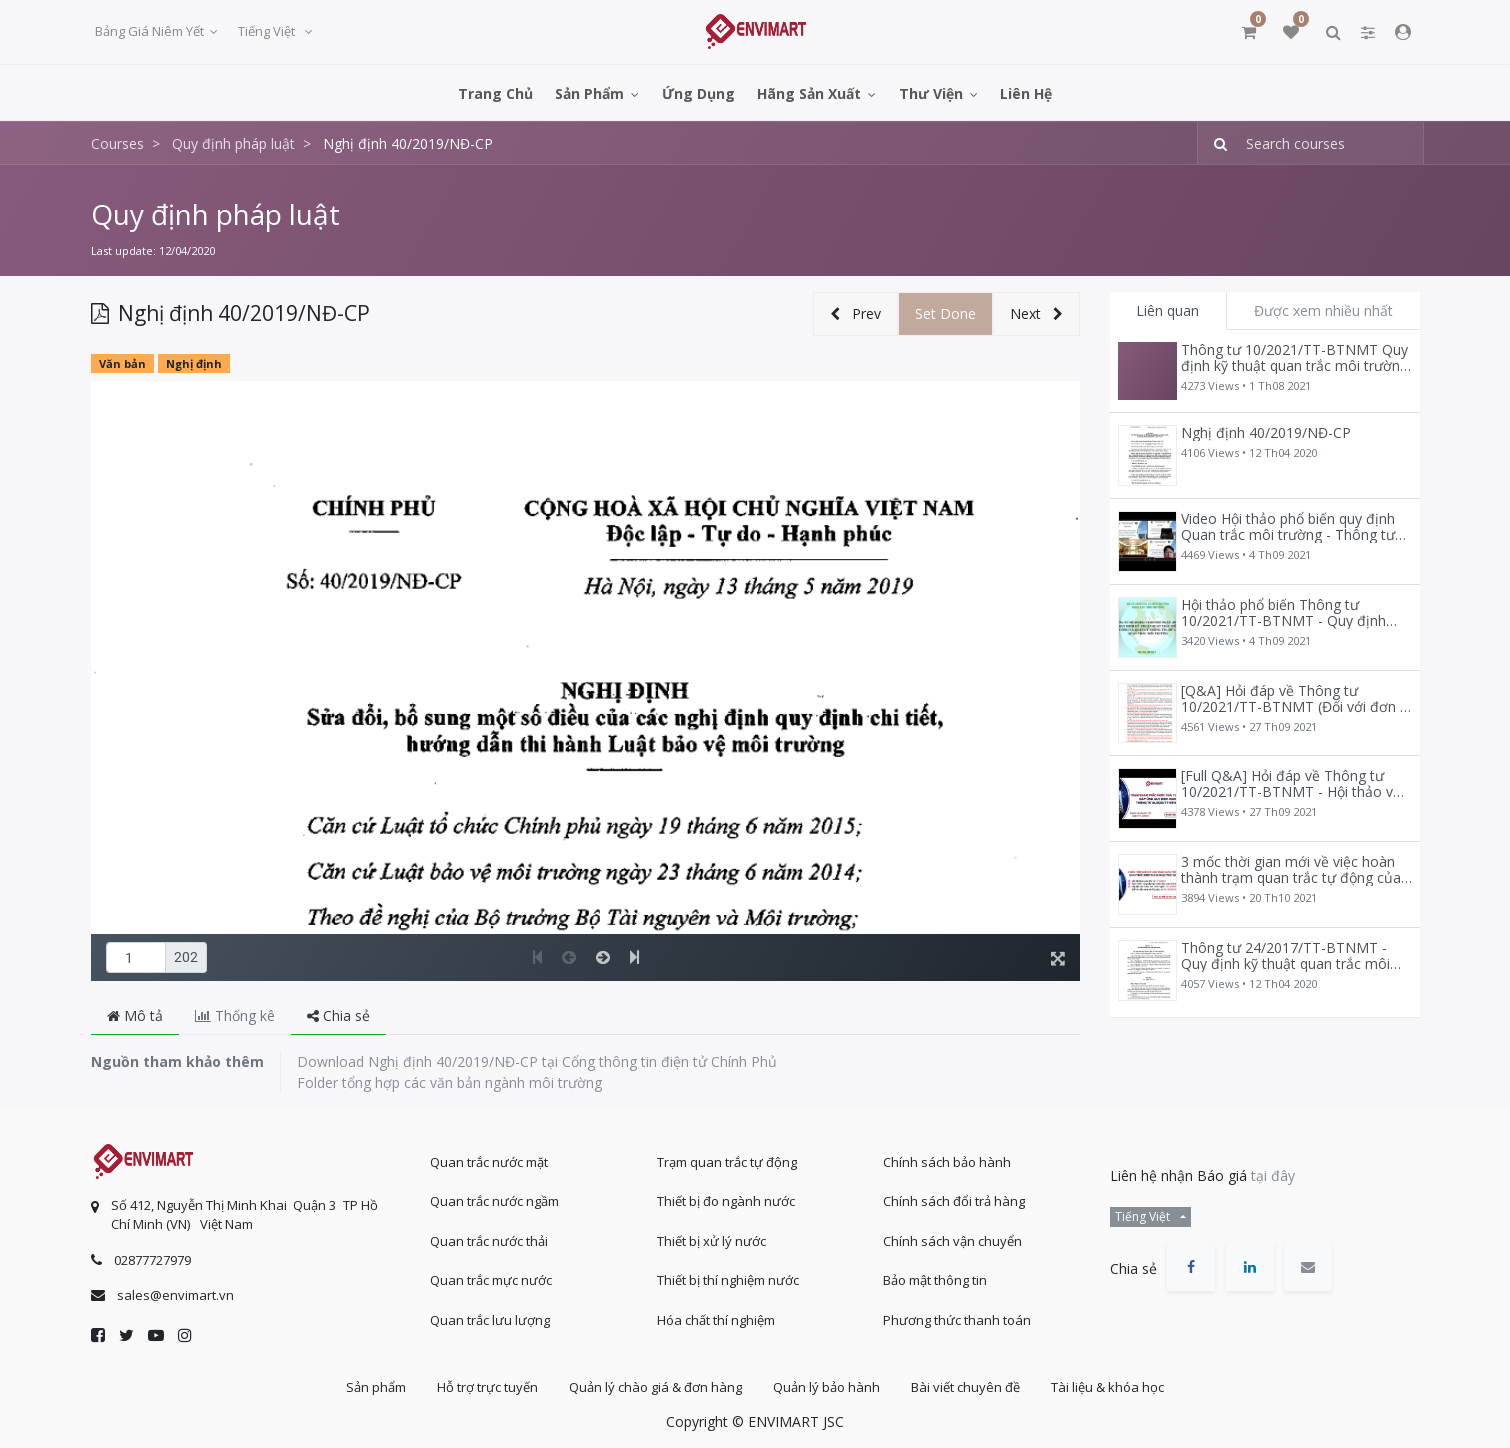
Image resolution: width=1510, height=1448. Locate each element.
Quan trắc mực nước (491, 1280)
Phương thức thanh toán (957, 1320)
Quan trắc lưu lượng (490, 1320)
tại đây (1273, 1175)
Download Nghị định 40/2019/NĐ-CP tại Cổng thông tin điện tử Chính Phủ (537, 1061)
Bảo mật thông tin (935, 1280)
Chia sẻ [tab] (338, 1015)
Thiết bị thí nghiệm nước (728, 1280)
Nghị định (194, 363)
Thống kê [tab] (235, 1015)
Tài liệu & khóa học (1107, 1387)
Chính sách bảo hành (947, 1162)
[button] (855, 314)
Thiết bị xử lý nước (711, 1241)
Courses (117, 143)
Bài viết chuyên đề (965, 1387)
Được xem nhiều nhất (1323, 310)
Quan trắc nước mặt (489, 1162)
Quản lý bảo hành (826, 1387)
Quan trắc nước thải (489, 1241)
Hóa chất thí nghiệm (716, 1320)
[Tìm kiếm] (1214, 143)
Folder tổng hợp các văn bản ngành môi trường (449, 1082)
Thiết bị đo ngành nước (726, 1201)
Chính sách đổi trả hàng (954, 1201)
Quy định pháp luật (215, 214)
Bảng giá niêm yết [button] (151, 31)
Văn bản (122, 363)
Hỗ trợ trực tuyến (487, 1387)
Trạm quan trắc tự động (727, 1162)
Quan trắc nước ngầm (494, 1201)
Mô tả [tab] (135, 1015)
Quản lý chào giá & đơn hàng (655, 1387)
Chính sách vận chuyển (952, 1241)
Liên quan (1167, 310)
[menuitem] (495, 92)
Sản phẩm (376, 1387)
